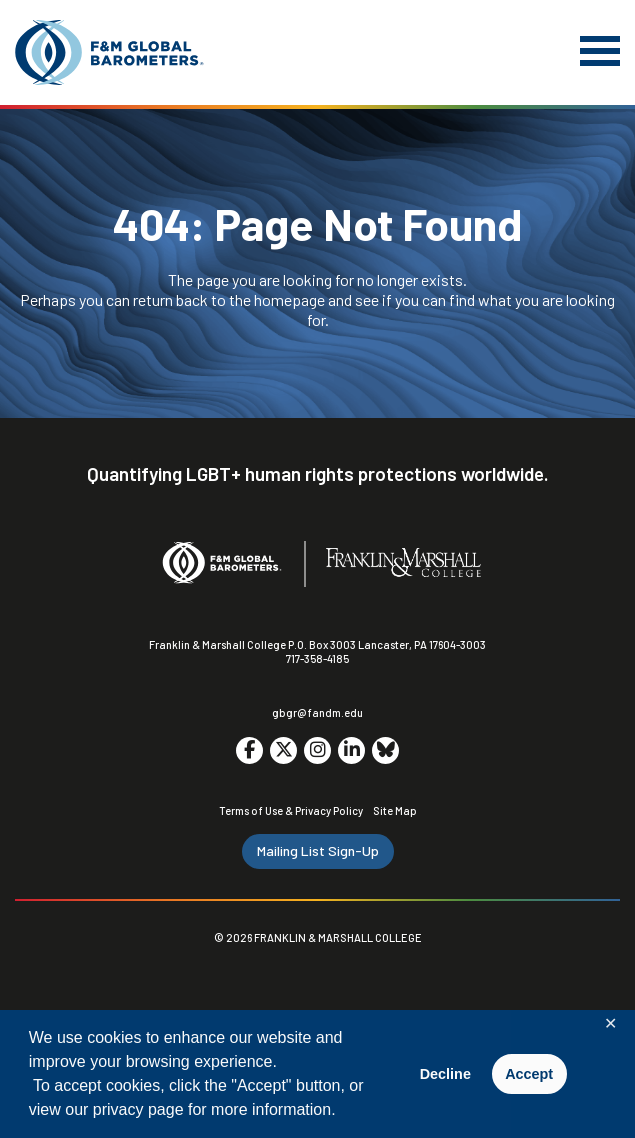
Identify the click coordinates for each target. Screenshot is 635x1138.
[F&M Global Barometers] (110, 52)
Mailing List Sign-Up (318, 850)
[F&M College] (403, 564)
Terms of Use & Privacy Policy (291, 810)
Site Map (395, 810)
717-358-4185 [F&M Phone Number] (317, 658)
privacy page (138, 1109)
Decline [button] (445, 1074)
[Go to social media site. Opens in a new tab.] (249, 750)
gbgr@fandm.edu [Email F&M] (317, 712)
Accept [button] (529, 1074)
